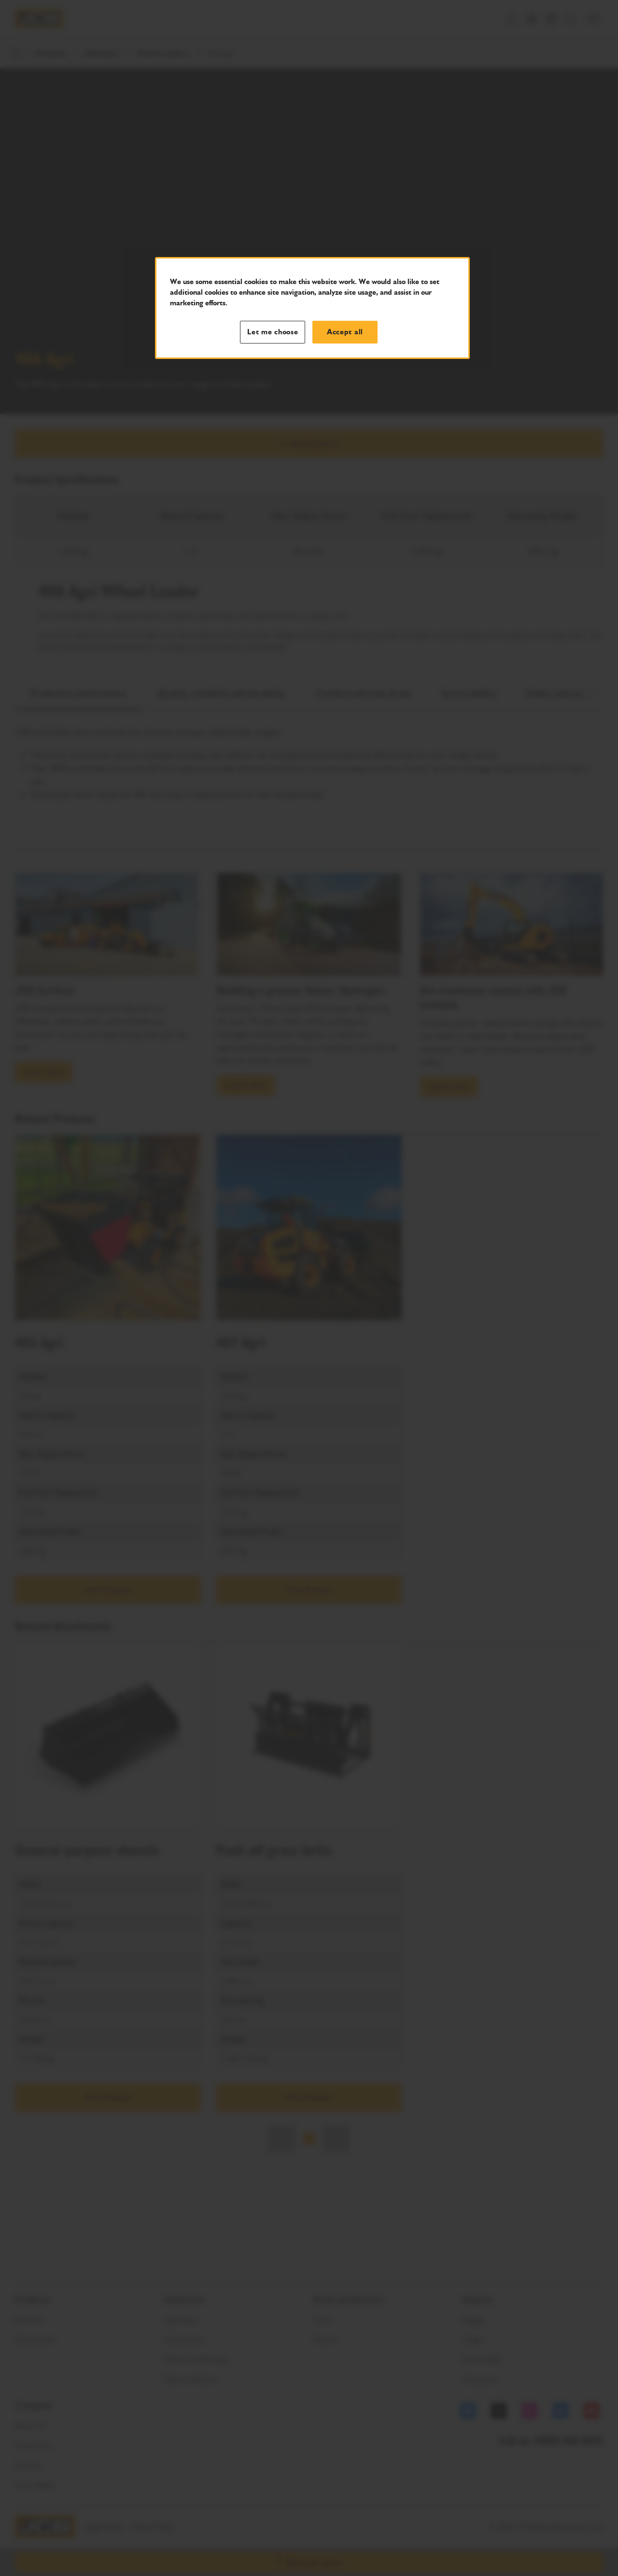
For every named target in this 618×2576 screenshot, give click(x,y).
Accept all (345, 332)
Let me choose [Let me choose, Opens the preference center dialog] (272, 332)
